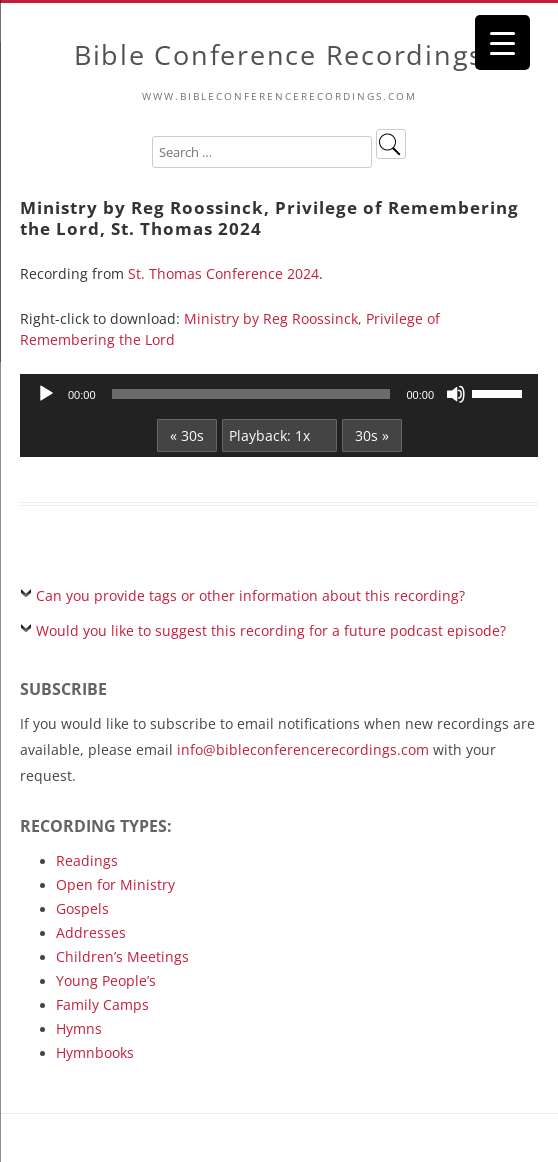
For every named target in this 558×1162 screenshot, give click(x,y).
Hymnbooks (95, 1052)
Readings (87, 860)
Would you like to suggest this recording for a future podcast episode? (271, 630)
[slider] (251, 394)
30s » (372, 435)
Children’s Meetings (122, 956)
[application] (279, 394)
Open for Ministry (115, 884)
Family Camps (102, 1004)
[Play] (46, 394)
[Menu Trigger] (502, 42)
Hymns (79, 1028)
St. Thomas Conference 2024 (223, 273)
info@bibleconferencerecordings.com (303, 749)
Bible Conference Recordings (279, 55)
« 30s (187, 435)
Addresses (91, 932)
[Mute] (456, 394)
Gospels (82, 908)
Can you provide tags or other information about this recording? (250, 595)
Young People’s (106, 980)
